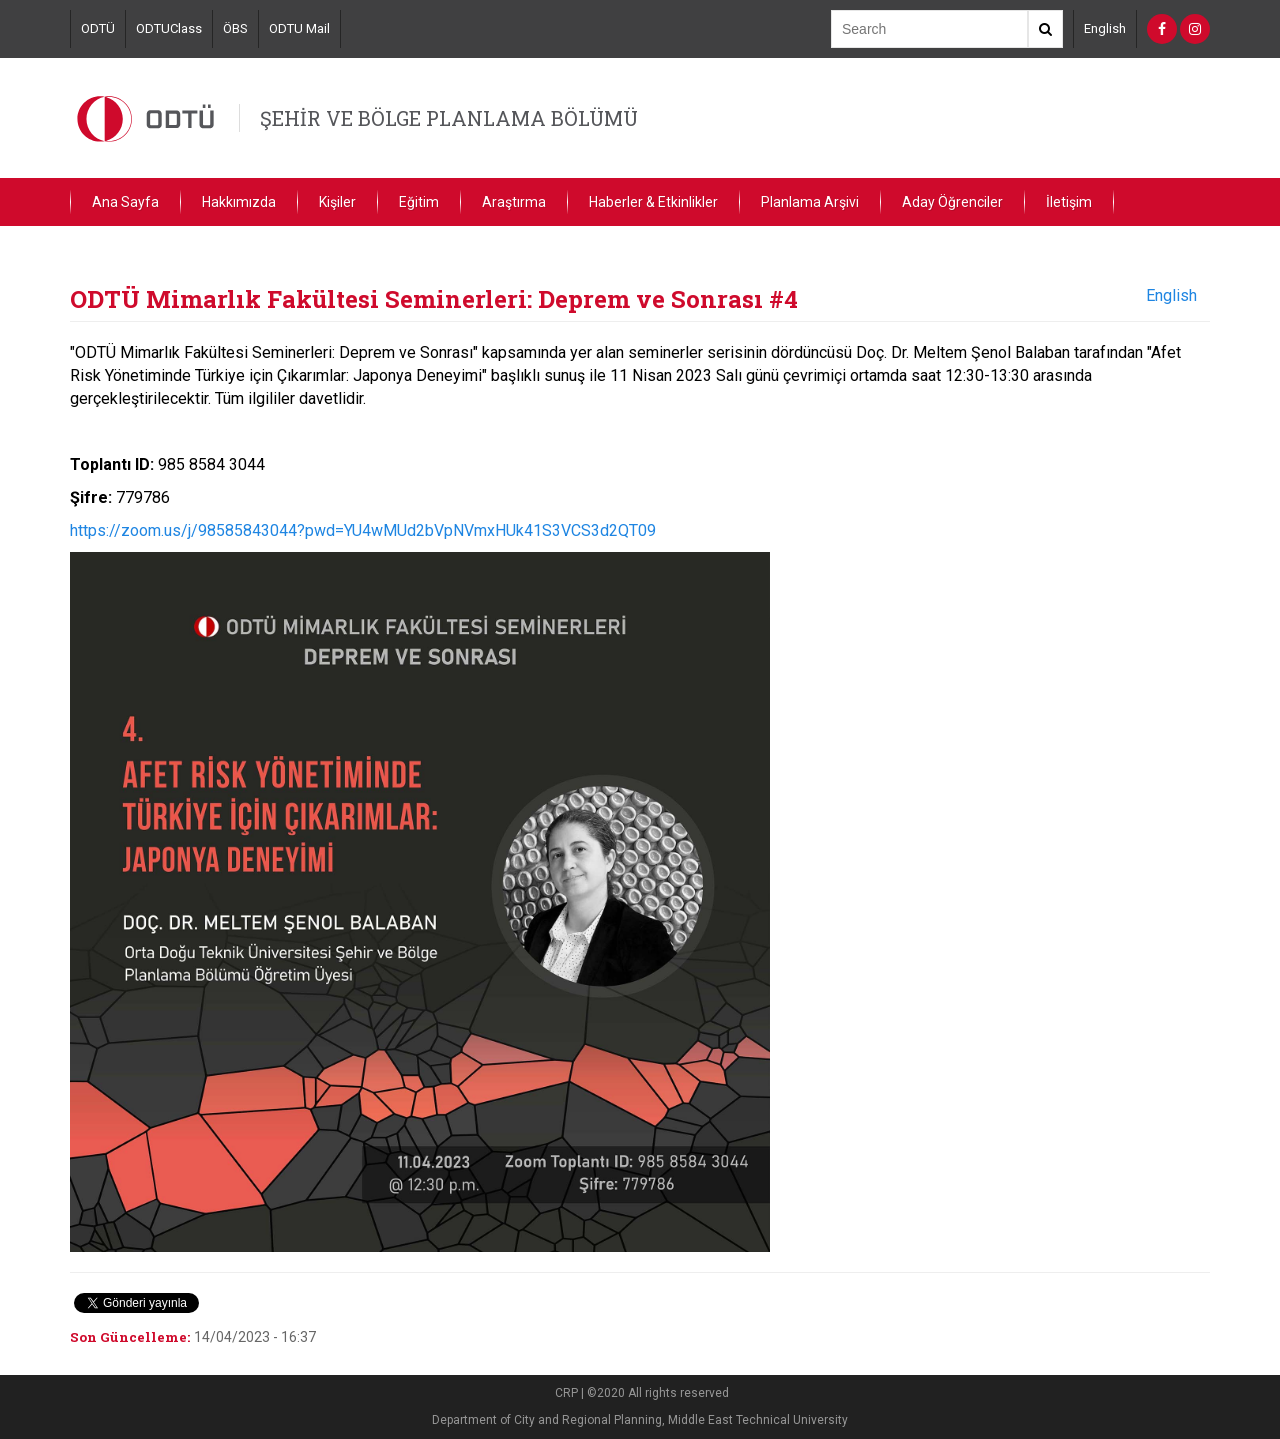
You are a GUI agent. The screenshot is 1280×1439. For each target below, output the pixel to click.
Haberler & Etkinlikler (653, 202)
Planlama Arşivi (810, 202)
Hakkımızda (239, 202)
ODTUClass (169, 28)
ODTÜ (98, 28)
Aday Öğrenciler (952, 202)
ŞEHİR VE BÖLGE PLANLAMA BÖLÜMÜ (449, 118)
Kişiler (337, 202)
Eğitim (419, 202)
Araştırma (514, 202)
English (1105, 28)
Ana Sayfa (125, 202)
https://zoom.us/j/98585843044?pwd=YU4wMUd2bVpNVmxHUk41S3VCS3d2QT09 (363, 530)
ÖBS (235, 28)
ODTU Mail (299, 28)
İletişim (1069, 202)
